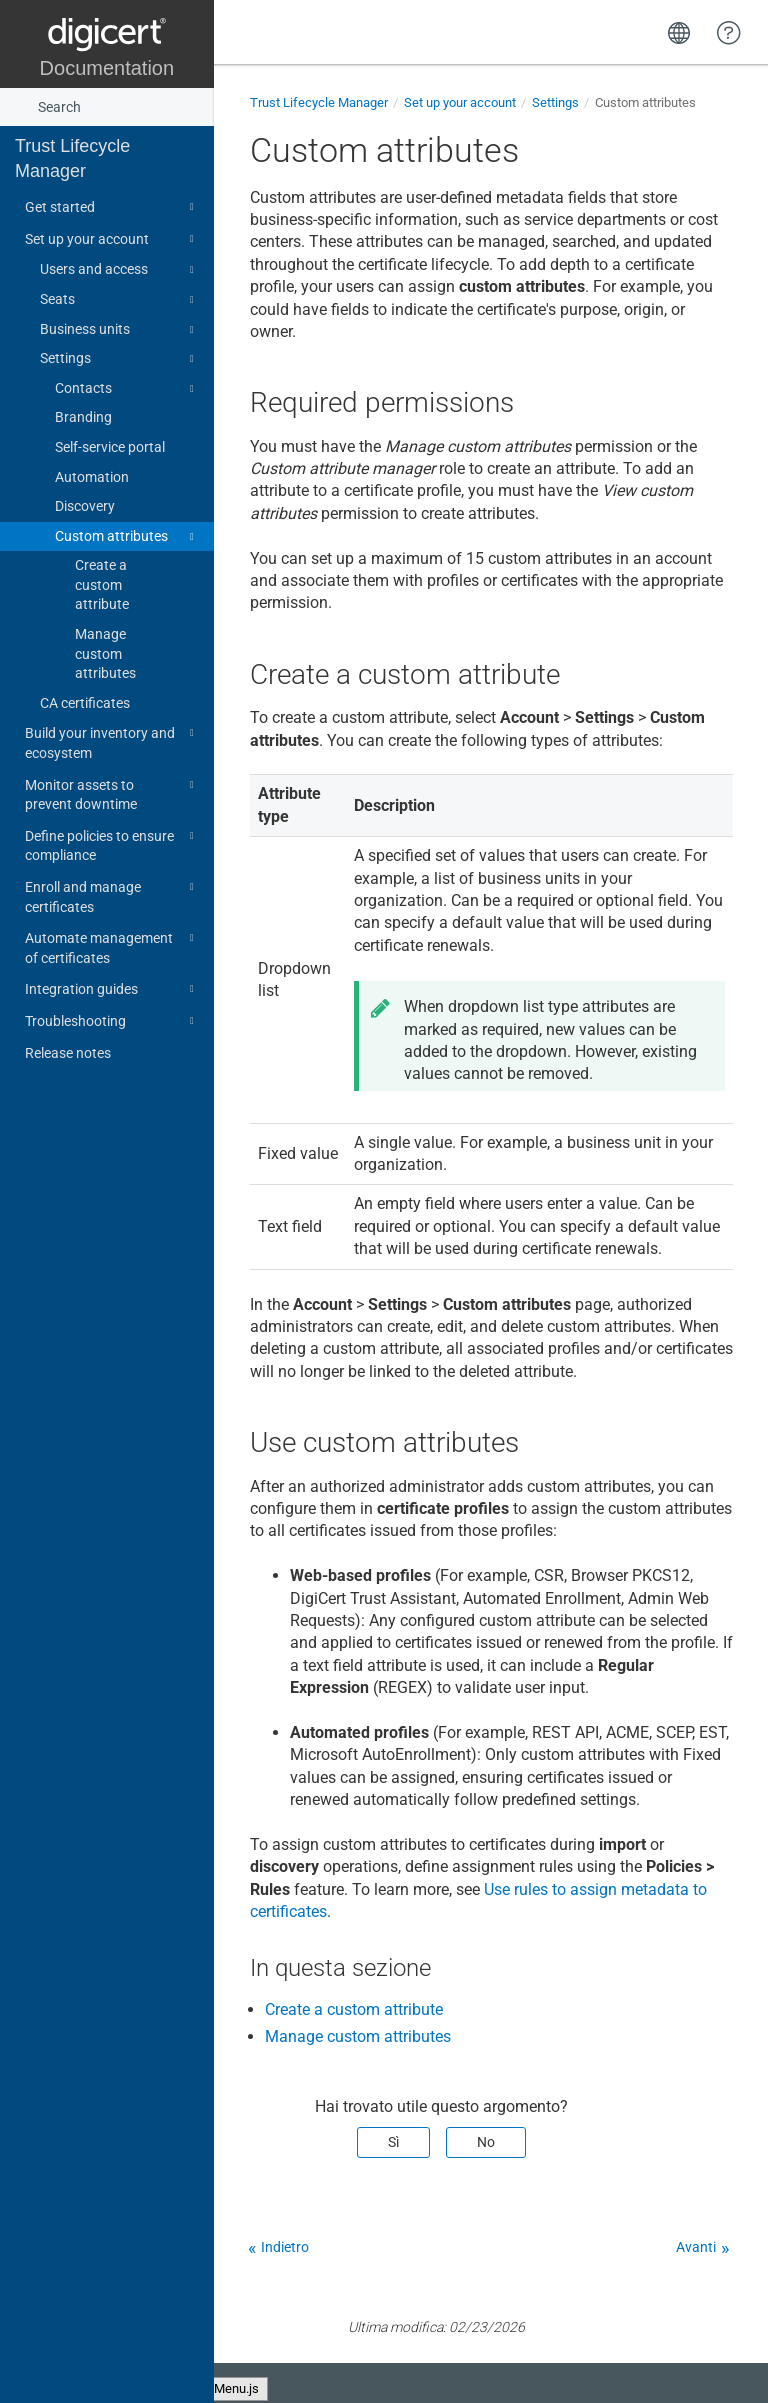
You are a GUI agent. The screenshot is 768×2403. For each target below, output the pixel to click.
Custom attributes (127, 537)
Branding (83, 417)
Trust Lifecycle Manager (72, 158)
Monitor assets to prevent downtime (112, 793)
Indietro (285, 2247)
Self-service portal (110, 447)
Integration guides (112, 989)
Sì (393, 2142)
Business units (120, 330)
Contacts (127, 389)
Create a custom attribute (102, 584)
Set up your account (112, 239)
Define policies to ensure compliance (112, 844)
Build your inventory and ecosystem (112, 741)
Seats (120, 300)
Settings (120, 359)
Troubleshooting (112, 1021)
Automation (92, 477)
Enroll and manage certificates (112, 895)
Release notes (68, 1053)
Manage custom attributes (105, 653)
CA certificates (85, 703)
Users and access (120, 270)
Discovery (85, 506)
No (486, 2142)
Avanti (696, 2247)
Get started (112, 207)
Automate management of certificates (112, 946)
